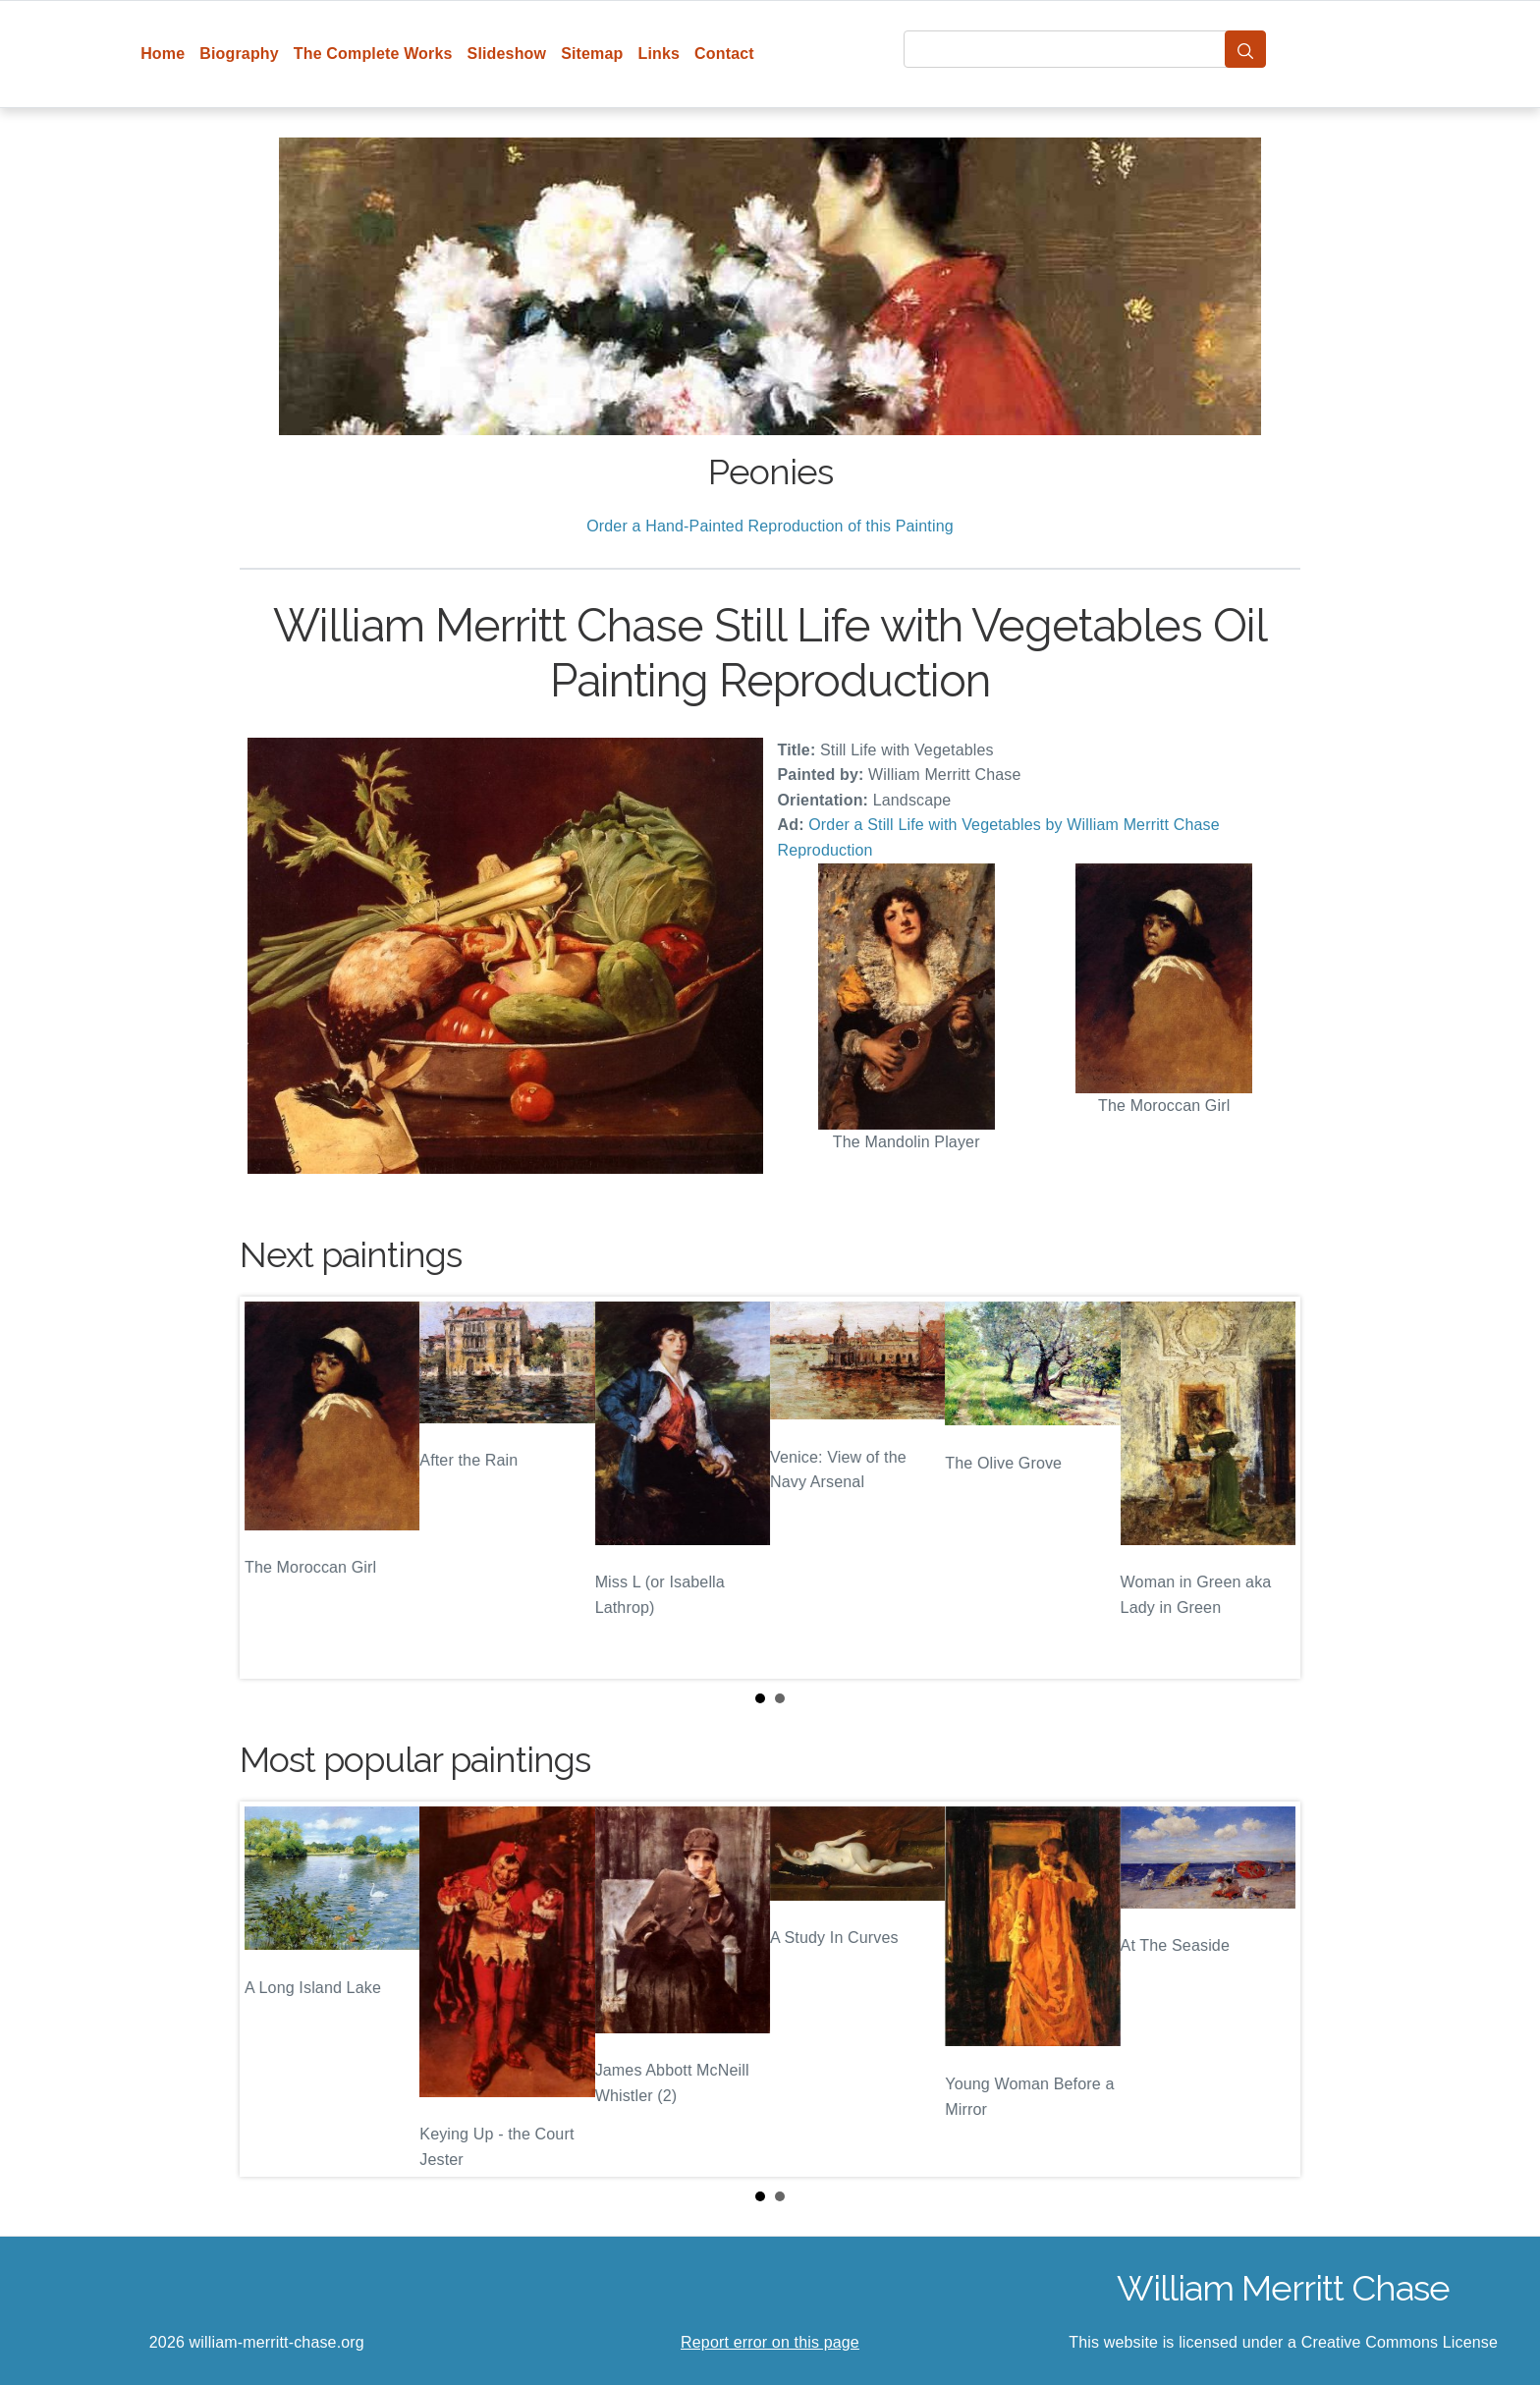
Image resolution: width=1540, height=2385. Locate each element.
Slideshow (507, 53)
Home (162, 53)
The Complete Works (373, 53)
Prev (270, 1488)
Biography (239, 53)
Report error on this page (770, 2342)
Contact (724, 53)
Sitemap (592, 53)
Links (659, 53)
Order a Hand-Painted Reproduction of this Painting (770, 526)
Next (1270, 1488)
